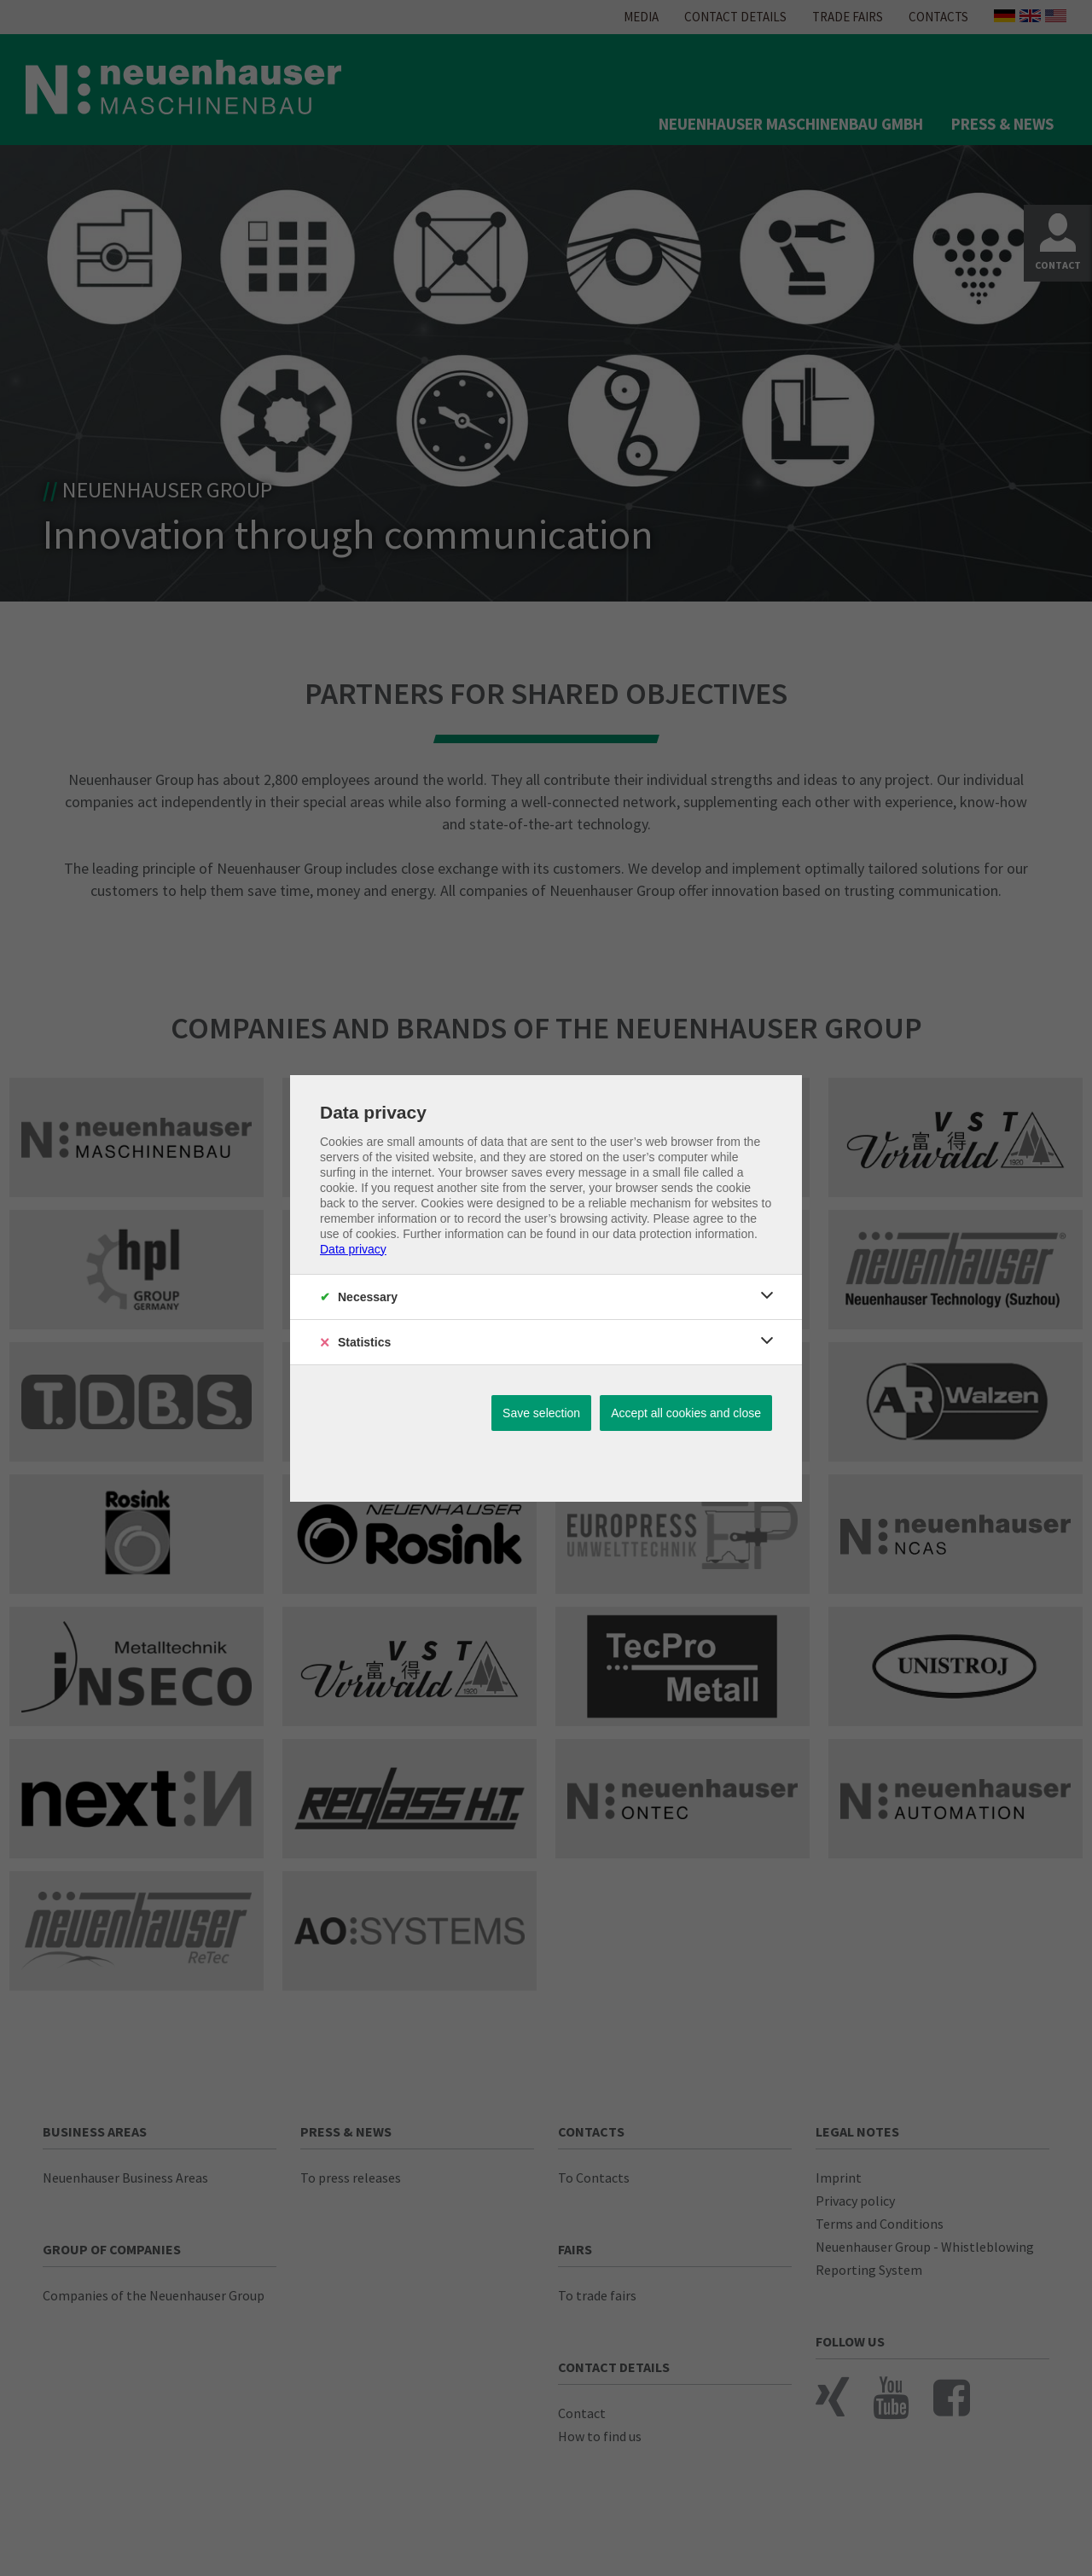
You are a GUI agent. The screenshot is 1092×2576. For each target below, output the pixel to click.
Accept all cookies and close (686, 1413)
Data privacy (353, 1249)
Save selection (541, 1413)
